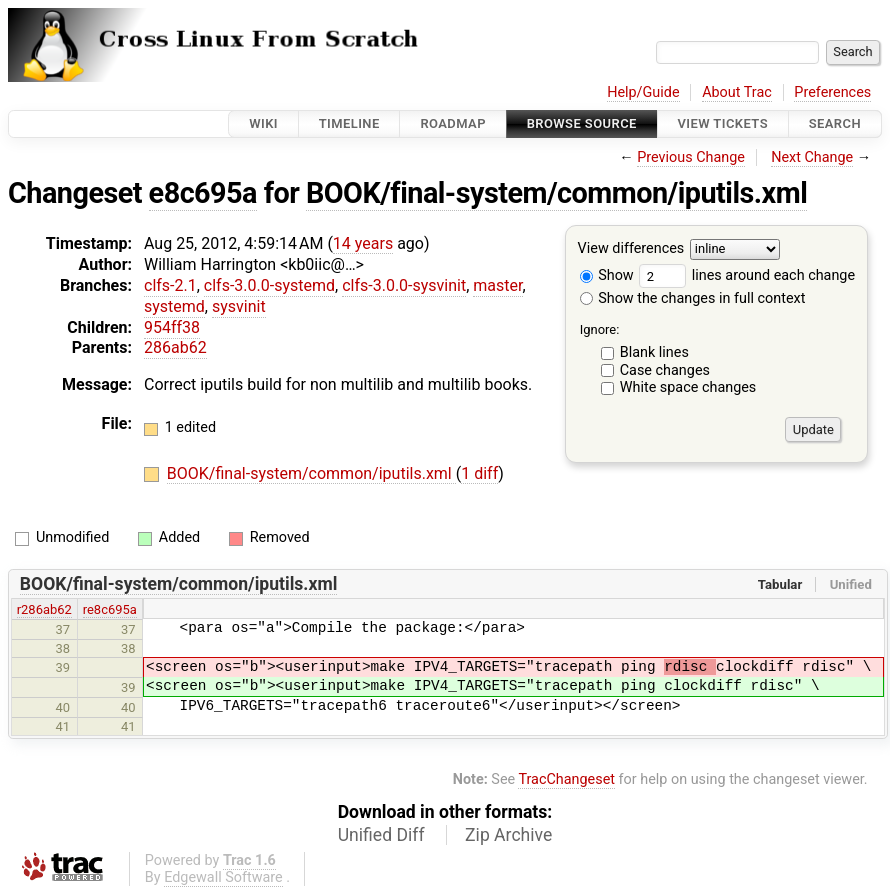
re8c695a (110, 609)
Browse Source (582, 123)
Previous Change (691, 157)
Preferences (832, 92)
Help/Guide (643, 92)
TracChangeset (566, 779)
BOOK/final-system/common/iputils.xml (556, 193)
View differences (631, 249)
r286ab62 (44, 609)
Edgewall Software (223, 877)
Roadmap (453, 123)
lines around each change (747, 275)
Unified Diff (381, 835)
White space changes (688, 387)
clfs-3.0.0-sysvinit (404, 285)
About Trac (737, 92)
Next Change (812, 157)
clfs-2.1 (170, 285)
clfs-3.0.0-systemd (269, 285)
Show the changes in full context (693, 298)
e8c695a (203, 193)
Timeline (349, 123)
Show (607, 275)
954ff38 (172, 327)
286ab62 (175, 347)
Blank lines (654, 352)
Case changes (665, 370)
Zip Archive (508, 835)
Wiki (263, 123)
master (497, 285)
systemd (174, 306)
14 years (363, 243)
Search (835, 123)
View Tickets (723, 123)
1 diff (479, 473)
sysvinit (239, 306)
